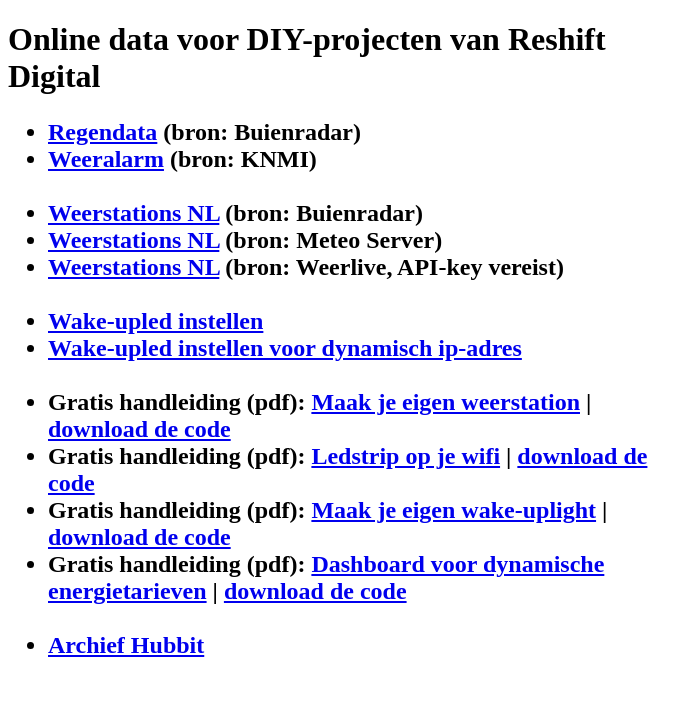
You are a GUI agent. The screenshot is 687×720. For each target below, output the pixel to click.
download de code (139, 429)
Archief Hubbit (126, 645)
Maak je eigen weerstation (445, 402)
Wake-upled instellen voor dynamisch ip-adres (285, 348)
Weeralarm (106, 159)
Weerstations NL (133, 213)
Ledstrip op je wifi (405, 456)
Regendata (102, 132)
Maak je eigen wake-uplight (453, 510)
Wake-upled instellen (155, 321)
